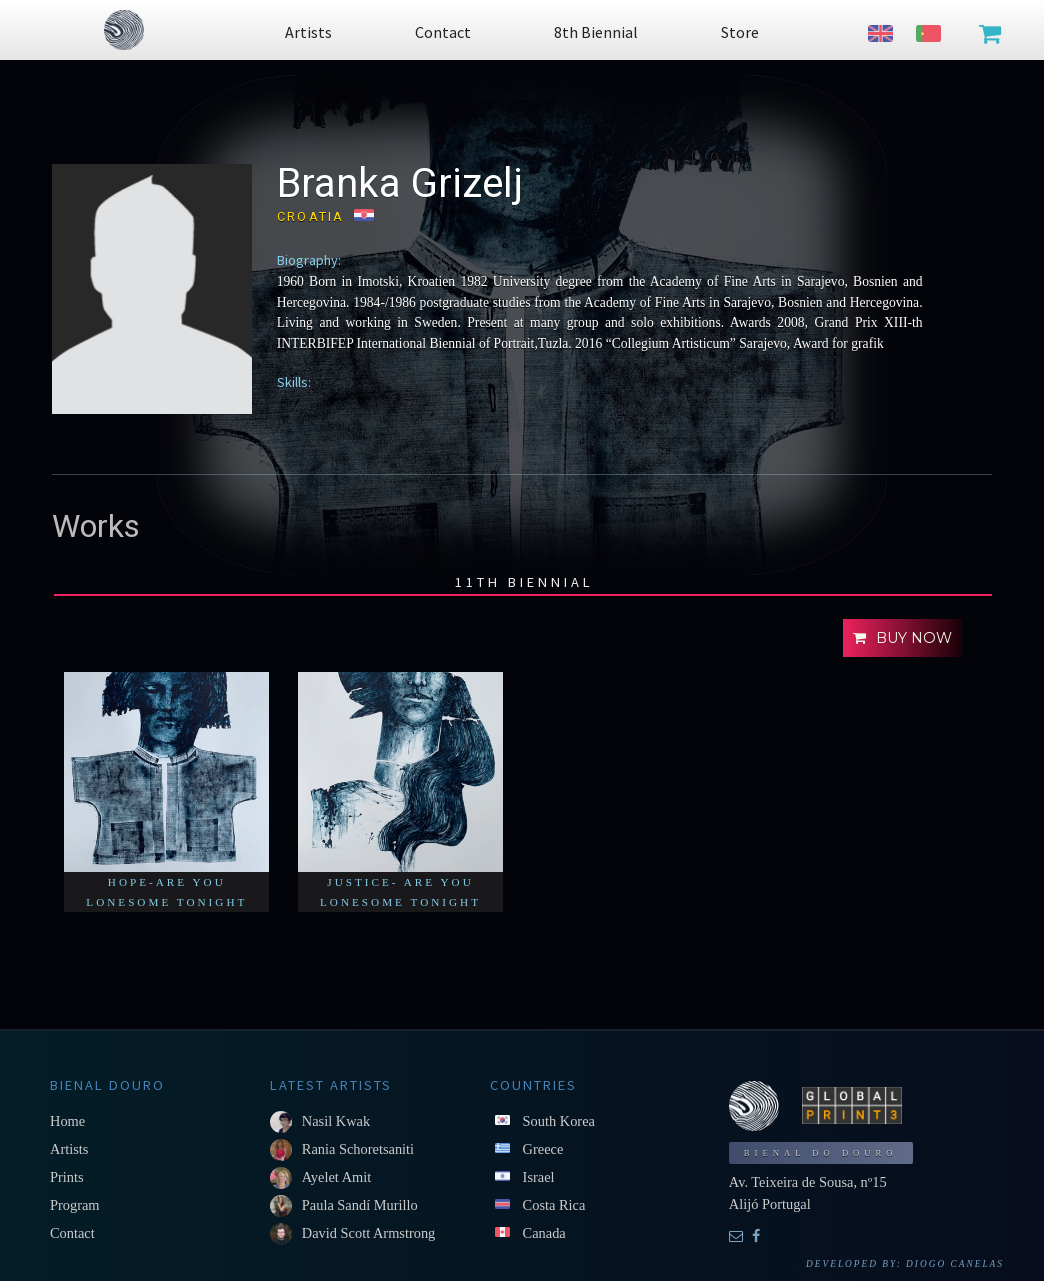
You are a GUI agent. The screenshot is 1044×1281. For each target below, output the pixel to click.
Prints (67, 1177)
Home (67, 1121)
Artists (69, 1149)
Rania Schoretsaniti (358, 1149)
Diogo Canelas (955, 1264)
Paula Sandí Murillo (360, 1205)
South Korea (559, 1121)
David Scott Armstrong (369, 1233)
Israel (539, 1177)
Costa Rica (554, 1205)
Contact (72, 1233)
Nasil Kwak (336, 1121)
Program (75, 1205)
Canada (544, 1233)
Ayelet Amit (336, 1177)
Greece (543, 1149)
